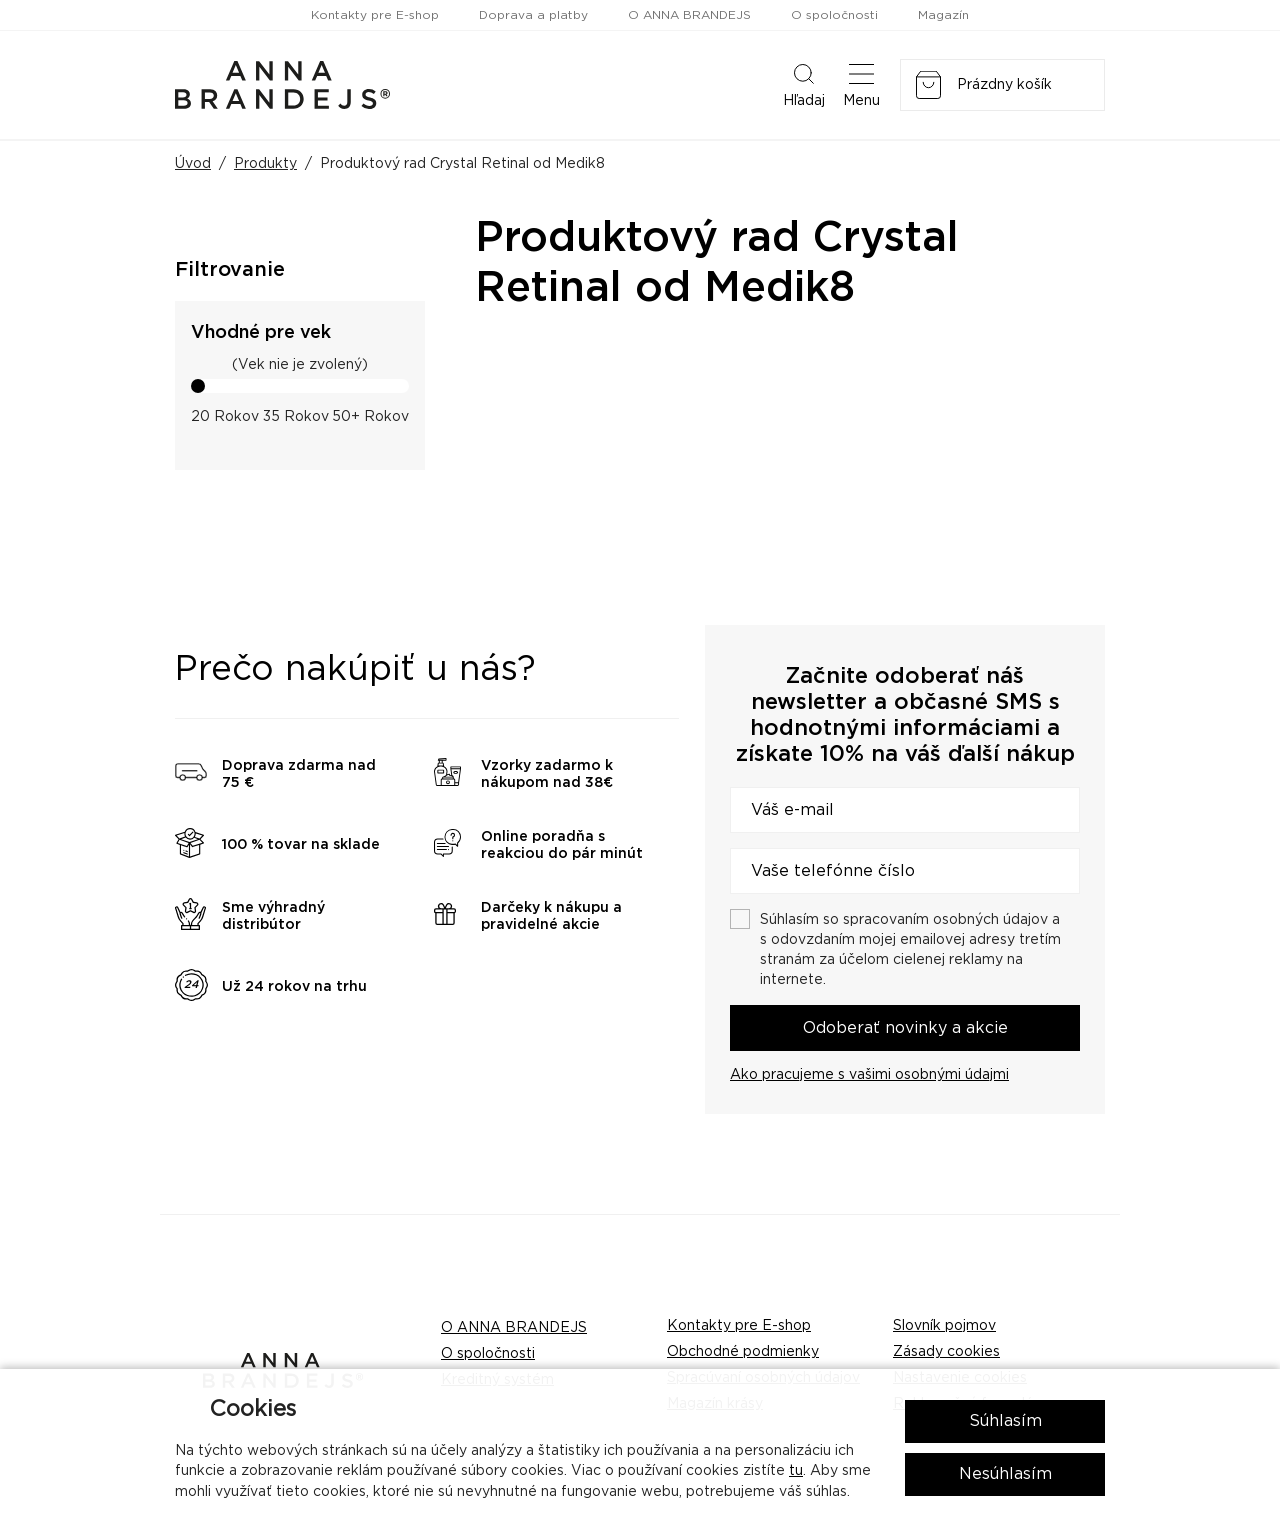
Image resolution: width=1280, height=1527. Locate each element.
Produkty (265, 164)
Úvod (193, 164)
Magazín (943, 15)
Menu (861, 84)
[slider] (198, 386)
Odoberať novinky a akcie (905, 1028)
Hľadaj (804, 84)
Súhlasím (1005, 1421)
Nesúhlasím (1005, 1474)
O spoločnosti (834, 15)
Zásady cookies (946, 1352)
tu (796, 1471)
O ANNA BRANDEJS (689, 15)
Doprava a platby (533, 15)
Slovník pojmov (944, 1326)
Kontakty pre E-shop (375, 15)
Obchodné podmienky (743, 1352)
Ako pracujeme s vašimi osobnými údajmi (869, 1075)
